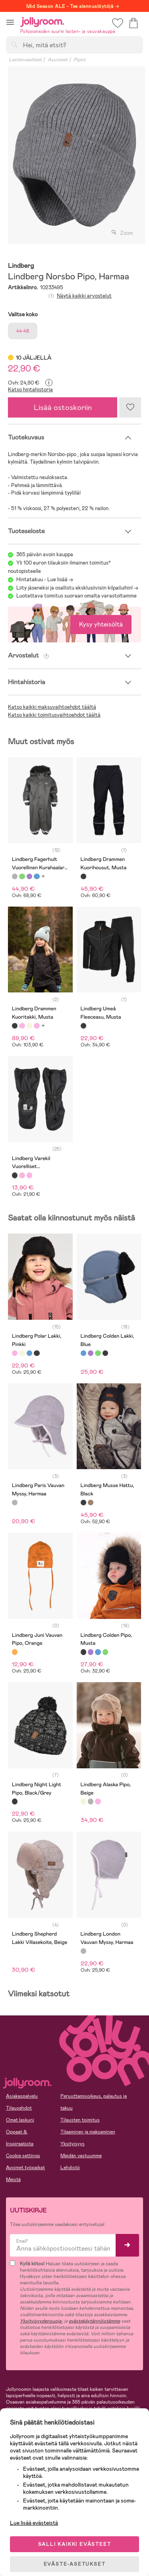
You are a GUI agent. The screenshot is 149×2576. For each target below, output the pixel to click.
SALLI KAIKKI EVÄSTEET (74, 2544)
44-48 (22, 331)
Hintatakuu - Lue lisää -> (44, 579)
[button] (10, 22)
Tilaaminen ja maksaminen (87, 2132)
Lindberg (21, 266)
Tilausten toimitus (80, 2120)
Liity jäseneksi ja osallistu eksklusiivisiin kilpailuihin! (74, 587)
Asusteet (58, 59)
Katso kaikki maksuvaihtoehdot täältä (52, 707)
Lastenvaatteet (25, 59)
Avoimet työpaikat (25, 2167)
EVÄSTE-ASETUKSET (75, 2564)
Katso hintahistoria (30, 389)
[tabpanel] (74, 155)
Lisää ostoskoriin (63, 407)
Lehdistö (70, 2167)
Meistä (13, 2179)
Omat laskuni (20, 2120)
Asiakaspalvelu (22, 2096)
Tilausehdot (19, 2108)
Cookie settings (23, 2155)
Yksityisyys (72, 2144)
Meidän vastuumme (81, 2155)
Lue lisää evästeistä (34, 2522)
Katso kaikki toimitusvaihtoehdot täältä (54, 715)
